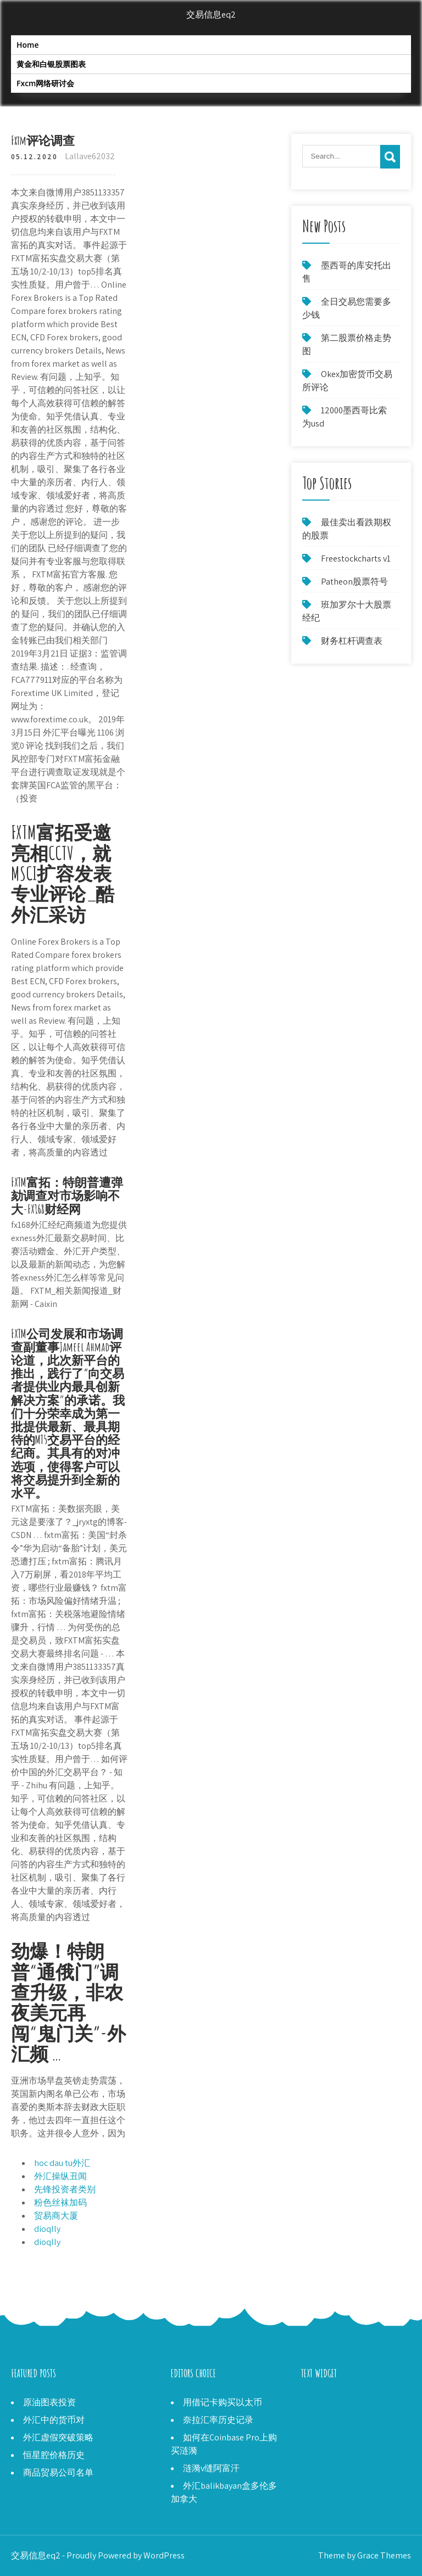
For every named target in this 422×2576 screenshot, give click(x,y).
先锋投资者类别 (65, 2189)
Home (27, 45)
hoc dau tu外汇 (62, 2163)
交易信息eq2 (211, 14)
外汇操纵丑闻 (60, 2176)
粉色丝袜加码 (60, 2202)
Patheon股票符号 (354, 581)
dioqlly (47, 2229)
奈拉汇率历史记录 (218, 2420)
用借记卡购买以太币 (222, 2402)
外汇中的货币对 (54, 2420)
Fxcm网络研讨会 (45, 83)
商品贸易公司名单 (58, 2472)
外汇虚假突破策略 (58, 2437)
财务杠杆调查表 (351, 641)
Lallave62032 (90, 156)
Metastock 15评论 (334, 2402)
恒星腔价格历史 (54, 2455)
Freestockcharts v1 (356, 558)
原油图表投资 (49, 2402)
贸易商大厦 (56, 2215)
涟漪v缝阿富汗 (211, 2468)
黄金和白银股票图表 (51, 64)
